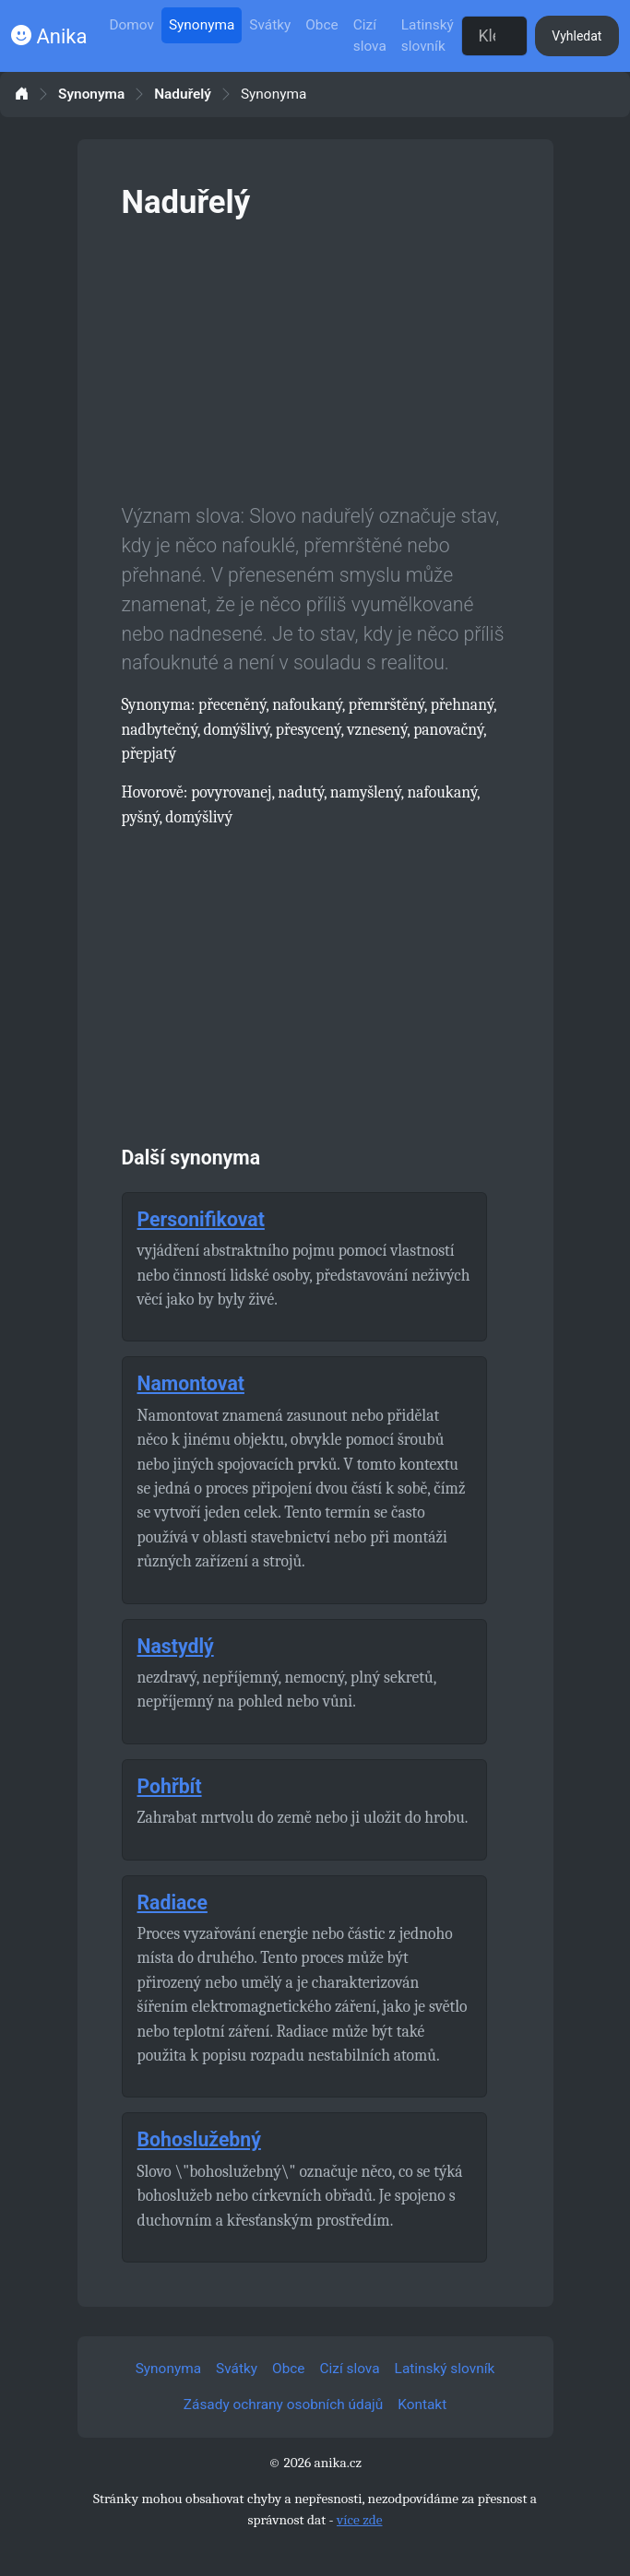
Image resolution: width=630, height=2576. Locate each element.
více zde (360, 2519)
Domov (131, 25)
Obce (321, 25)
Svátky (270, 25)
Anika (49, 36)
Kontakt (422, 2404)
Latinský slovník (427, 35)
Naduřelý (182, 94)
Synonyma (201, 25)
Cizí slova (369, 35)
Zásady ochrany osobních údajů (283, 2404)
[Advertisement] (315, 358)
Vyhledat (576, 36)
